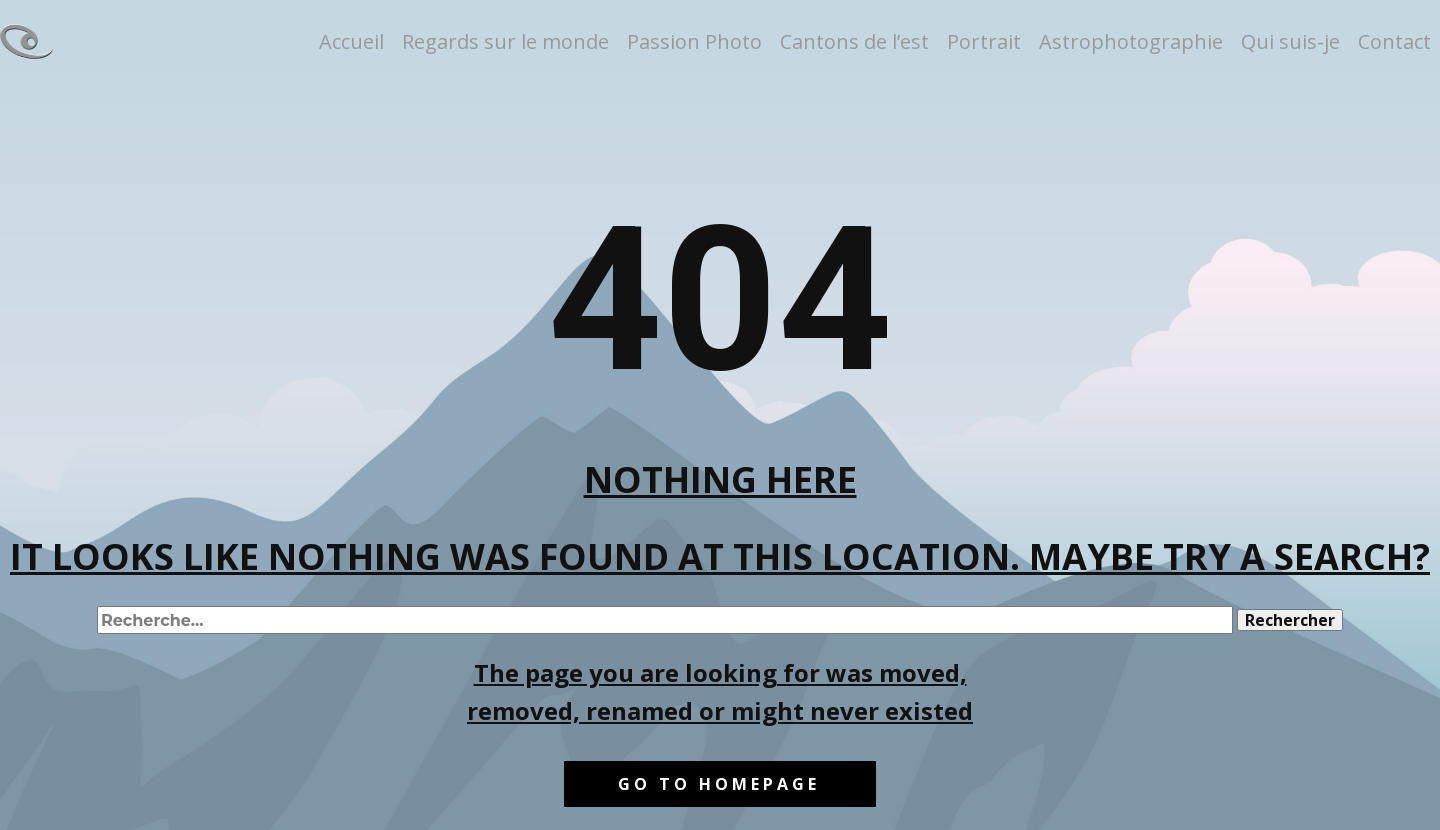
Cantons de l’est (854, 41)
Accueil (351, 41)
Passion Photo (694, 41)
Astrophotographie (1131, 41)
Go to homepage (719, 784)
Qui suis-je (1290, 41)
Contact (1394, 41)
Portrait (984, 41)
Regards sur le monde (505, 41)
